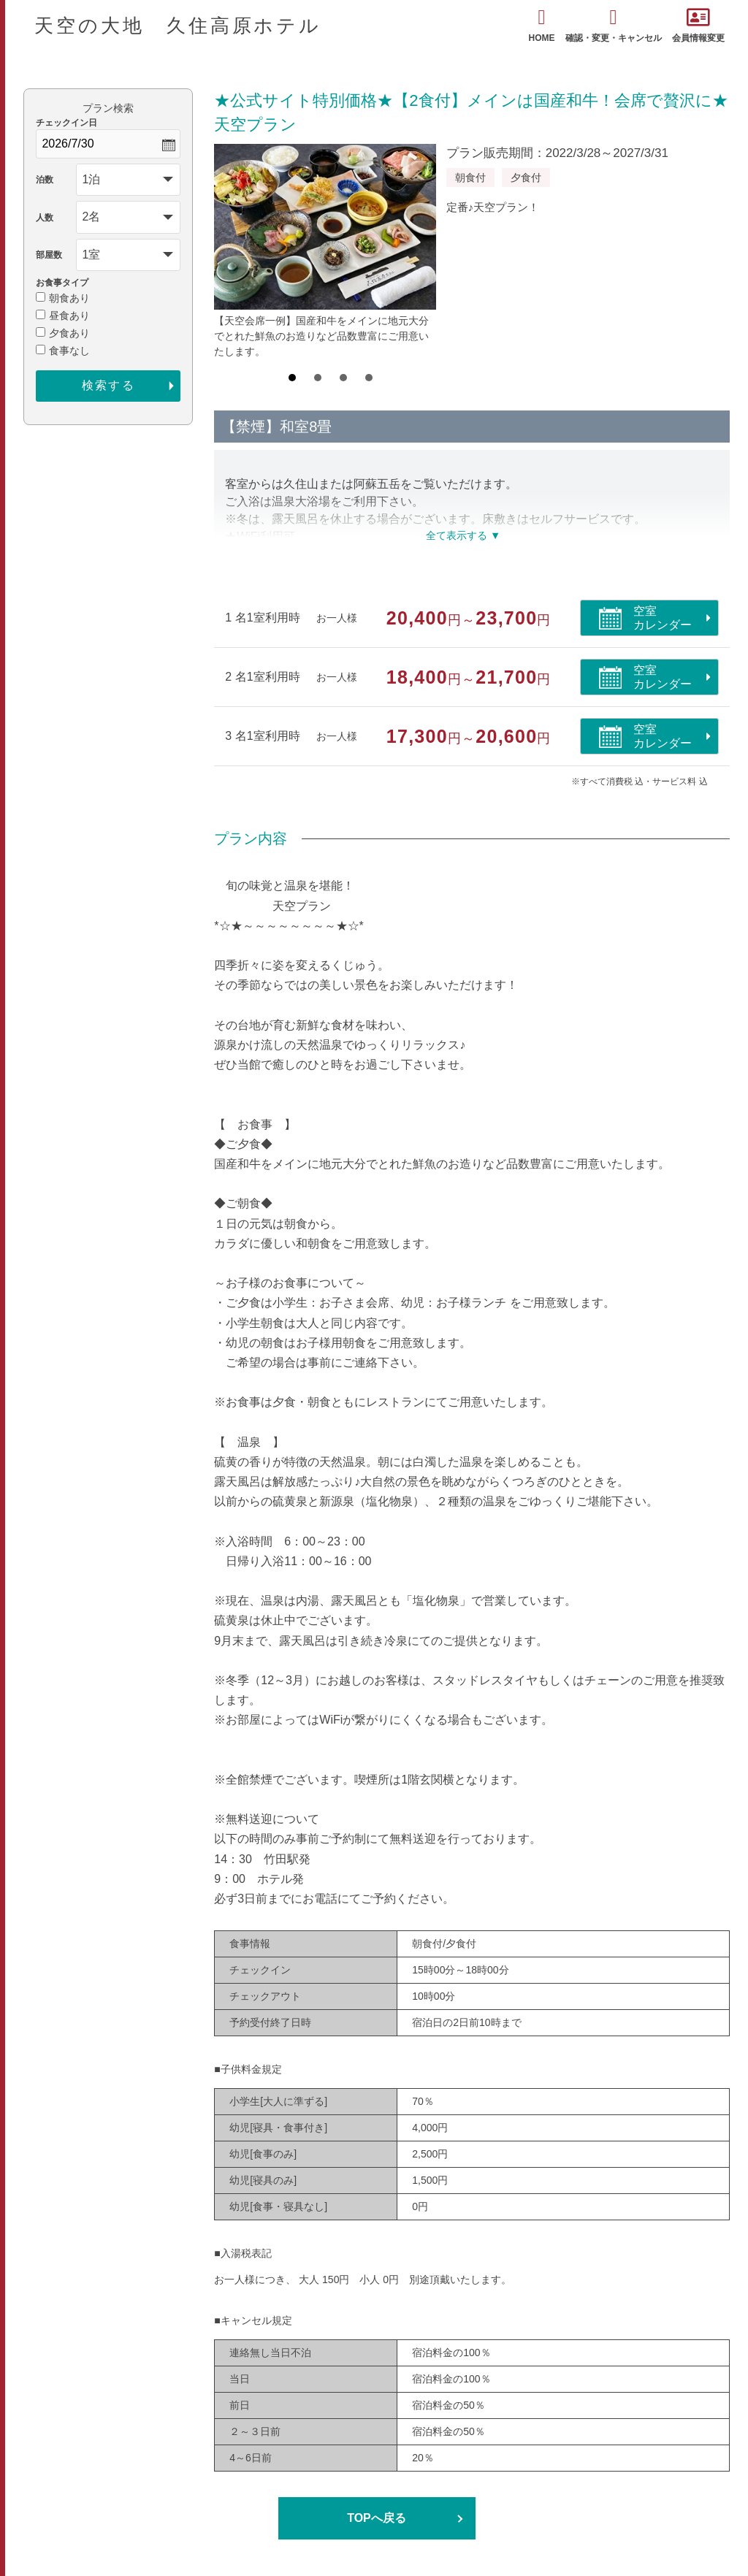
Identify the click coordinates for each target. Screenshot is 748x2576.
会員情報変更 (698, 25)
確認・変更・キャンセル (613, 25)
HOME (542, 25)
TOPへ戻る (376, 2518)
